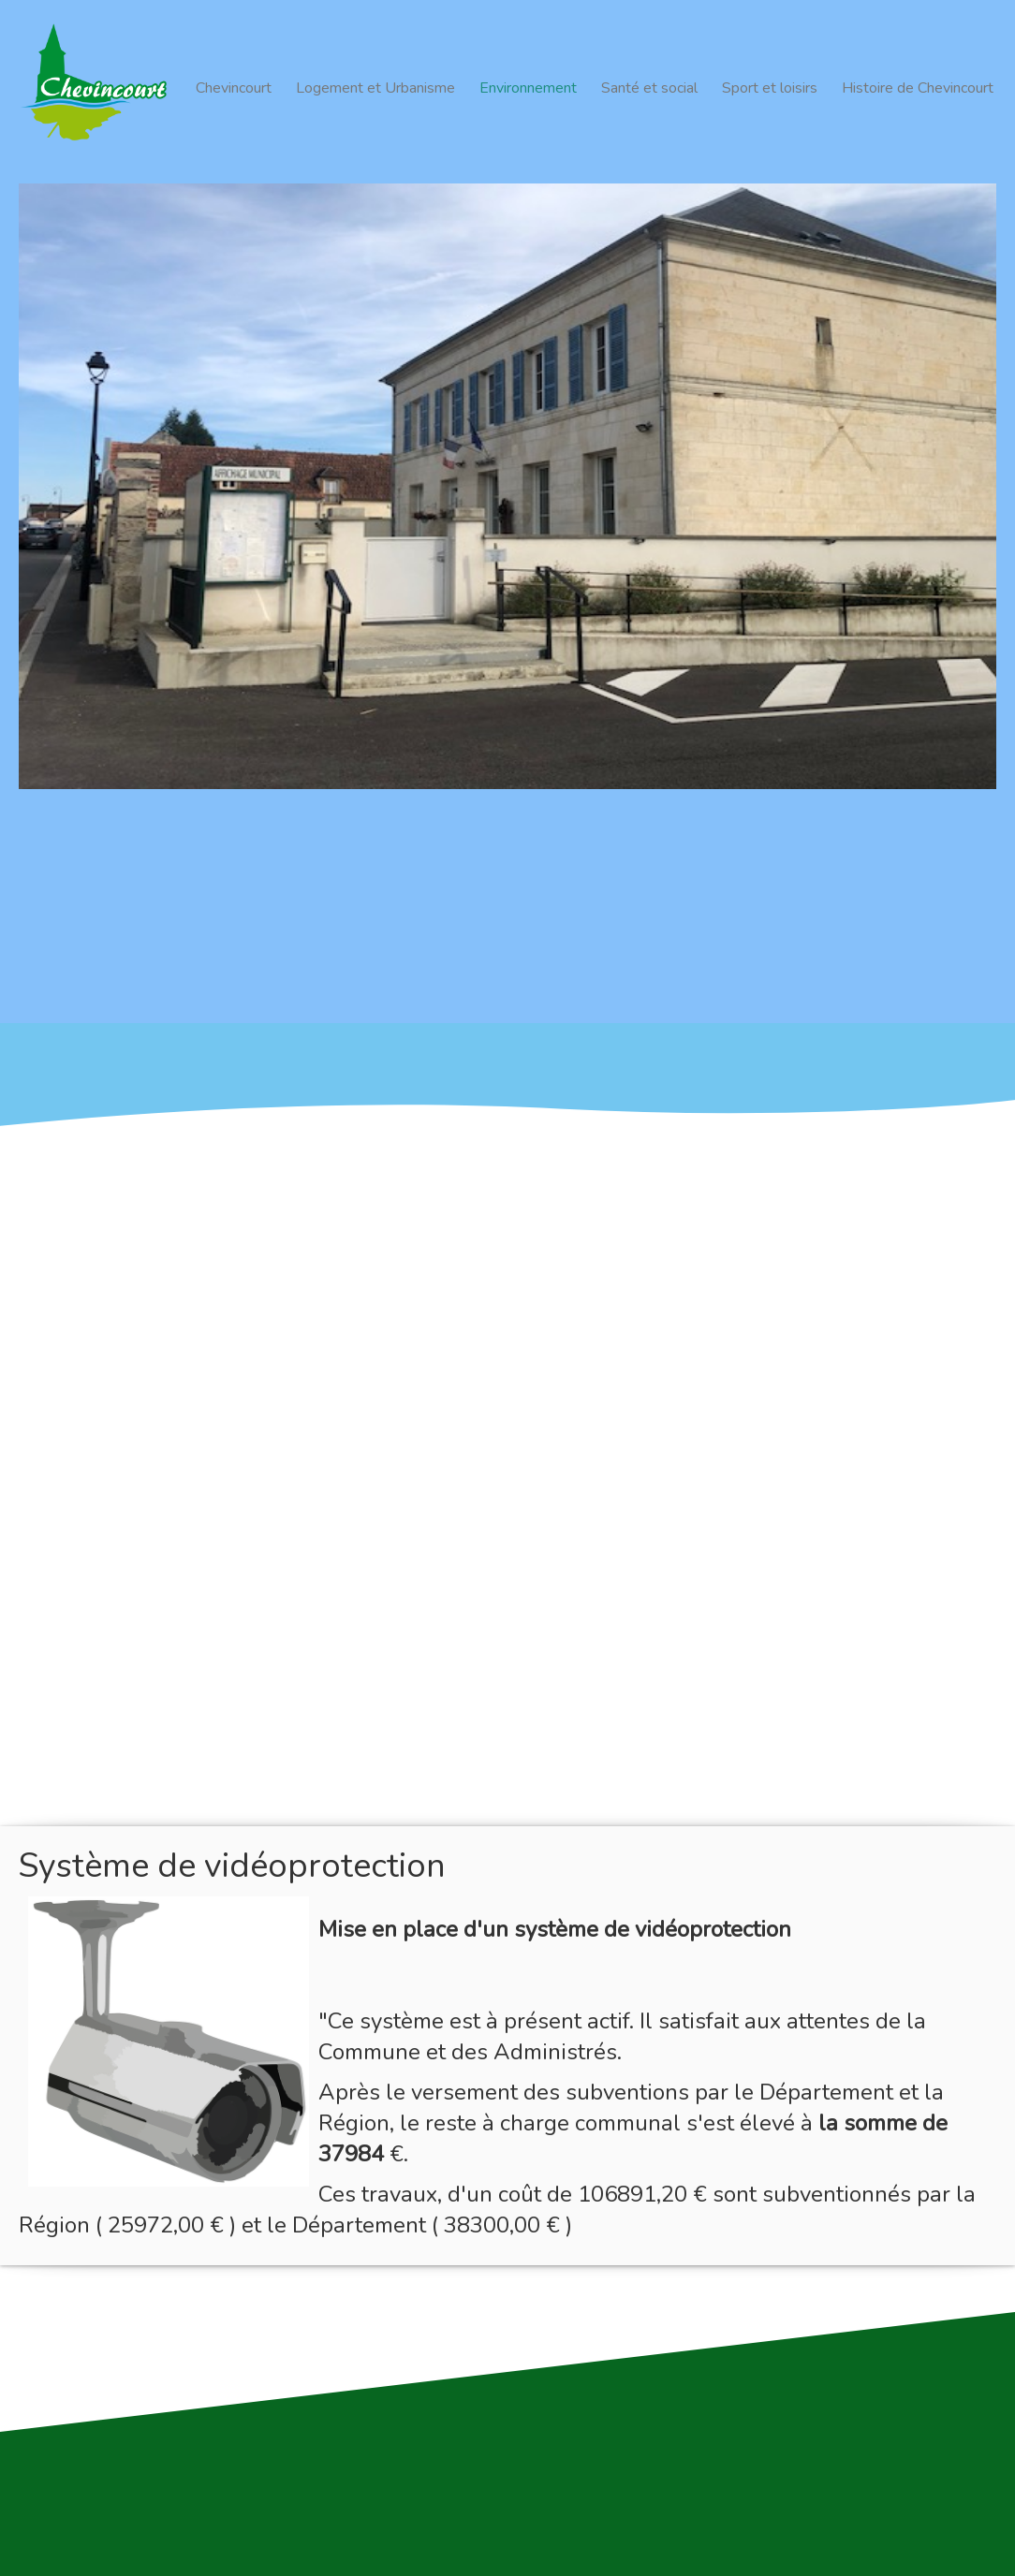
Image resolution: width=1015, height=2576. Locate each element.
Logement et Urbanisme (375, 88)
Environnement (528, 88)
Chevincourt (234, 88)
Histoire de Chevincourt (917, 88)
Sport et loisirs (769, 88)
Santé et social (649, 88)
